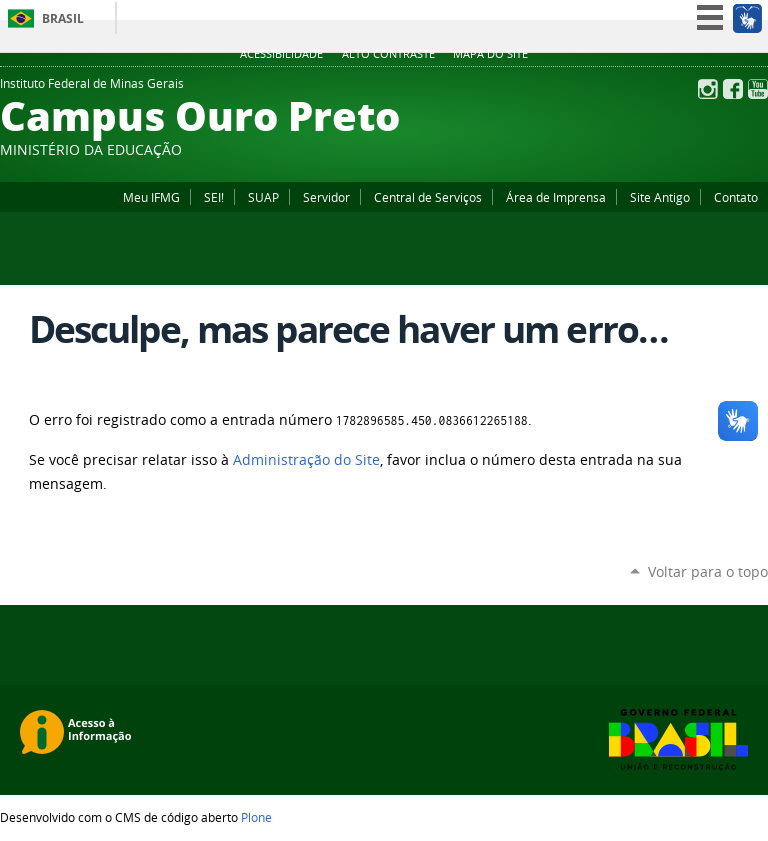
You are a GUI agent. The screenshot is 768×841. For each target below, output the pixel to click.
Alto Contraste (388, 54)
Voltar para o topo (708, 571)
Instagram (708, 89)
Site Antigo (660, 197)
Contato (736, 197)
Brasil (63, 18)
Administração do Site (306, 460)
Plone (256, 817)
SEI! (214, 197)
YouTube (758, 89)
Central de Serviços (428, 197)
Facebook (733, 89)
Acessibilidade (281, 54)
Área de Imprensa (556, 197)
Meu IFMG (151, 197)
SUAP (263, 197)
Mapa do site (490, 54)
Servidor (326, 197)
